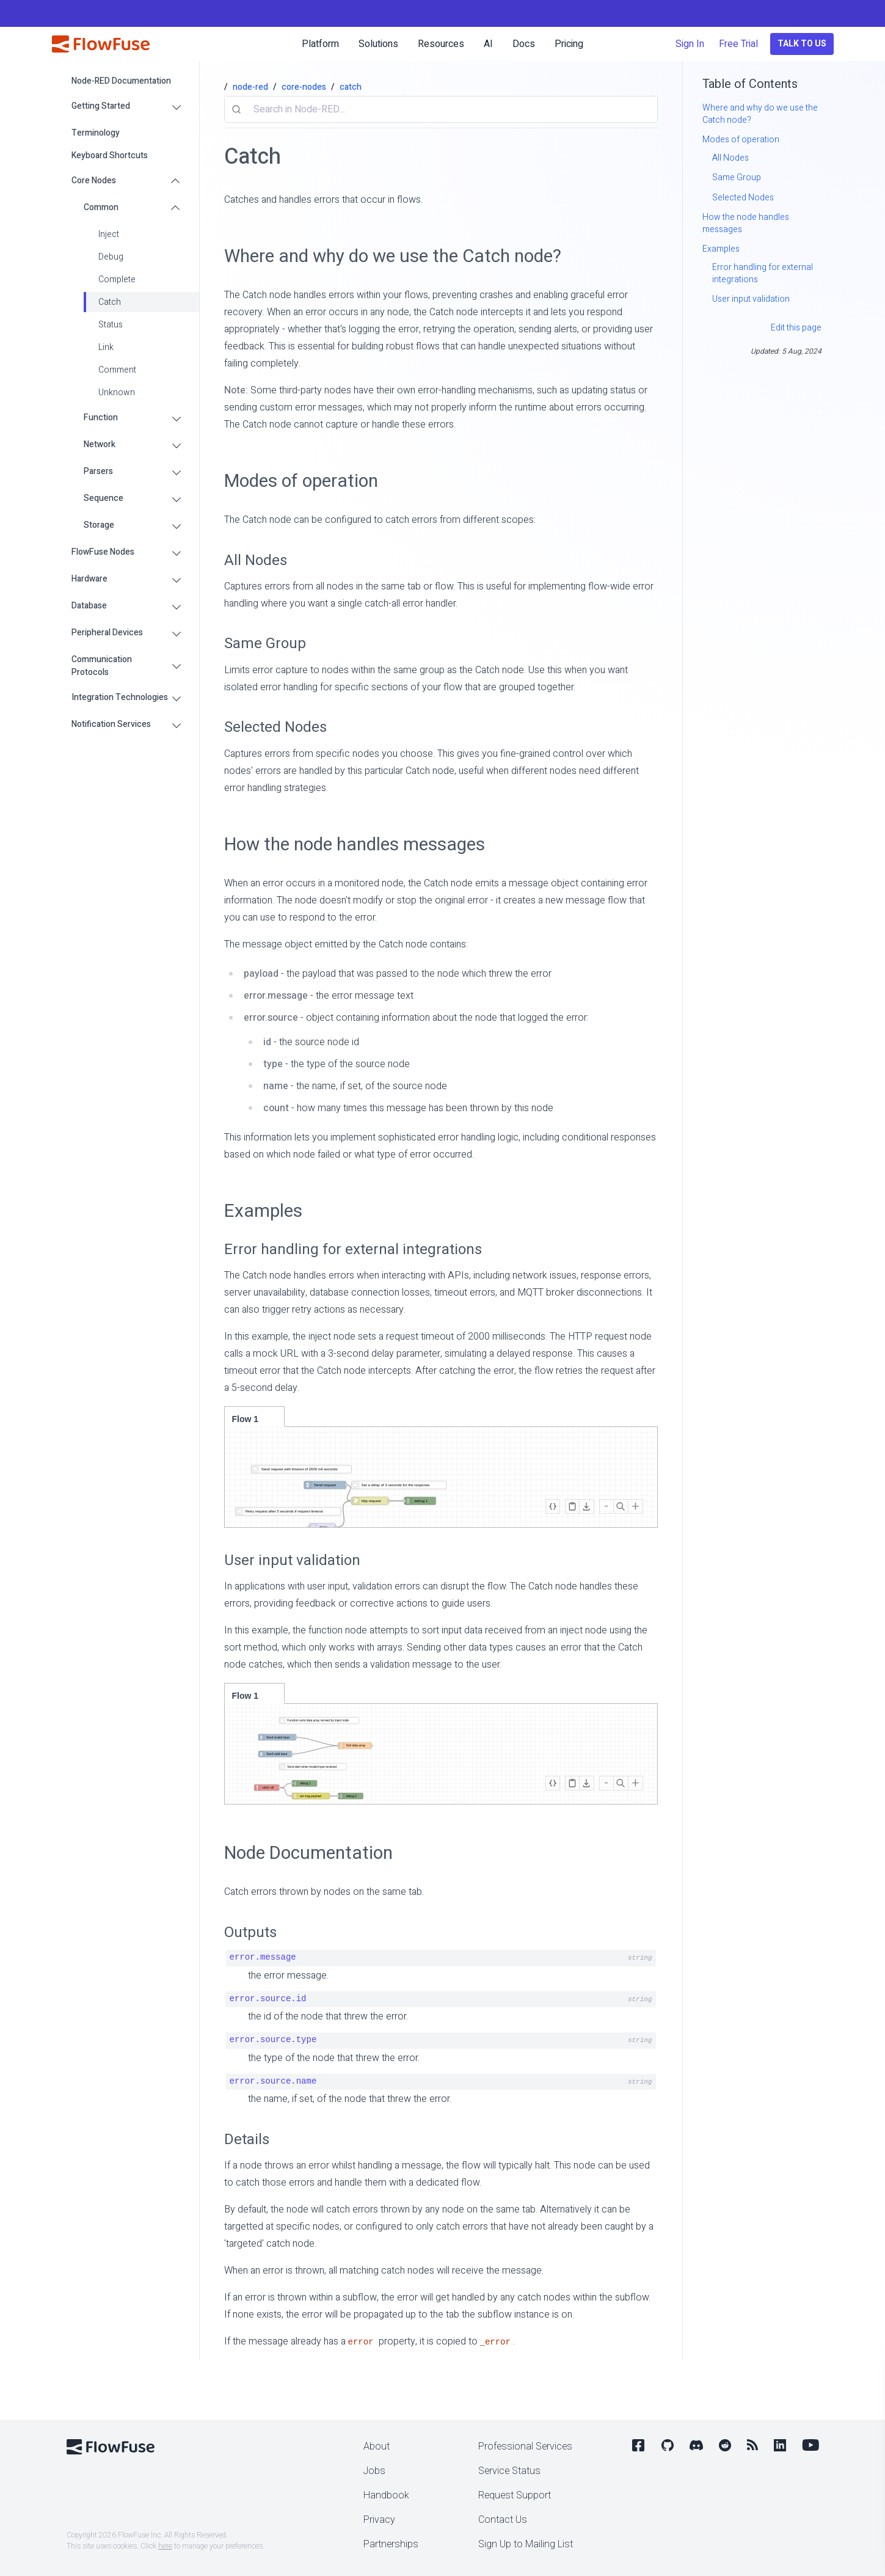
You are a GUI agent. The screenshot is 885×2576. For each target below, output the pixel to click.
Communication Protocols (101, 666)
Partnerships (390, 2544)
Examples (263, 1211)
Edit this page (796, 327)
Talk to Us (802, 43)
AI (488, 44)
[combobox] (441, 109)
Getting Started (100, 106)
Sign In (690, 44)
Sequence (103, 498)
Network (99, 444)
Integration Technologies (119, 697)
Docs (523, 44)
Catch (109, 302)
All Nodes (255, 560)
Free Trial (738, 44)
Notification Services (111, 724)
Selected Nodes (275, 727)
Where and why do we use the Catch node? (392, 256)
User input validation (292, 1560)
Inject (108, 234)
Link (106, 347)
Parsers (98, 471)
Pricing (569, 44)
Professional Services (525, 2446)
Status (110, 324)
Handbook (386, 2495)
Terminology (95, 132)
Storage (99, 525)
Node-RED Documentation (121, 81)
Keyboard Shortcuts (109, 155)
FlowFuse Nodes (102, 551)
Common (101, 207)
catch (351, 87)
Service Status (509, 2471)
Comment (117, 369)
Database (89, 605)
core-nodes (304, 87)
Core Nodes (93, 180)
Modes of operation (301, 481)
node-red (250, 87)
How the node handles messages (354, 844)
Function (101, 417)
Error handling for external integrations (353, 1249)
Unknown (116, 392)
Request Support (514, 2495)
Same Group (265, 643)
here (165, 2546)
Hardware (89, 578)
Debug (110, 256)
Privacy (379, 2519)
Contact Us (502, 2519)
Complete (117, 279)
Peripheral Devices (107, 632)
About (376, 2446)
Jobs (374, 2471)
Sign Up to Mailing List (525, 2544)
